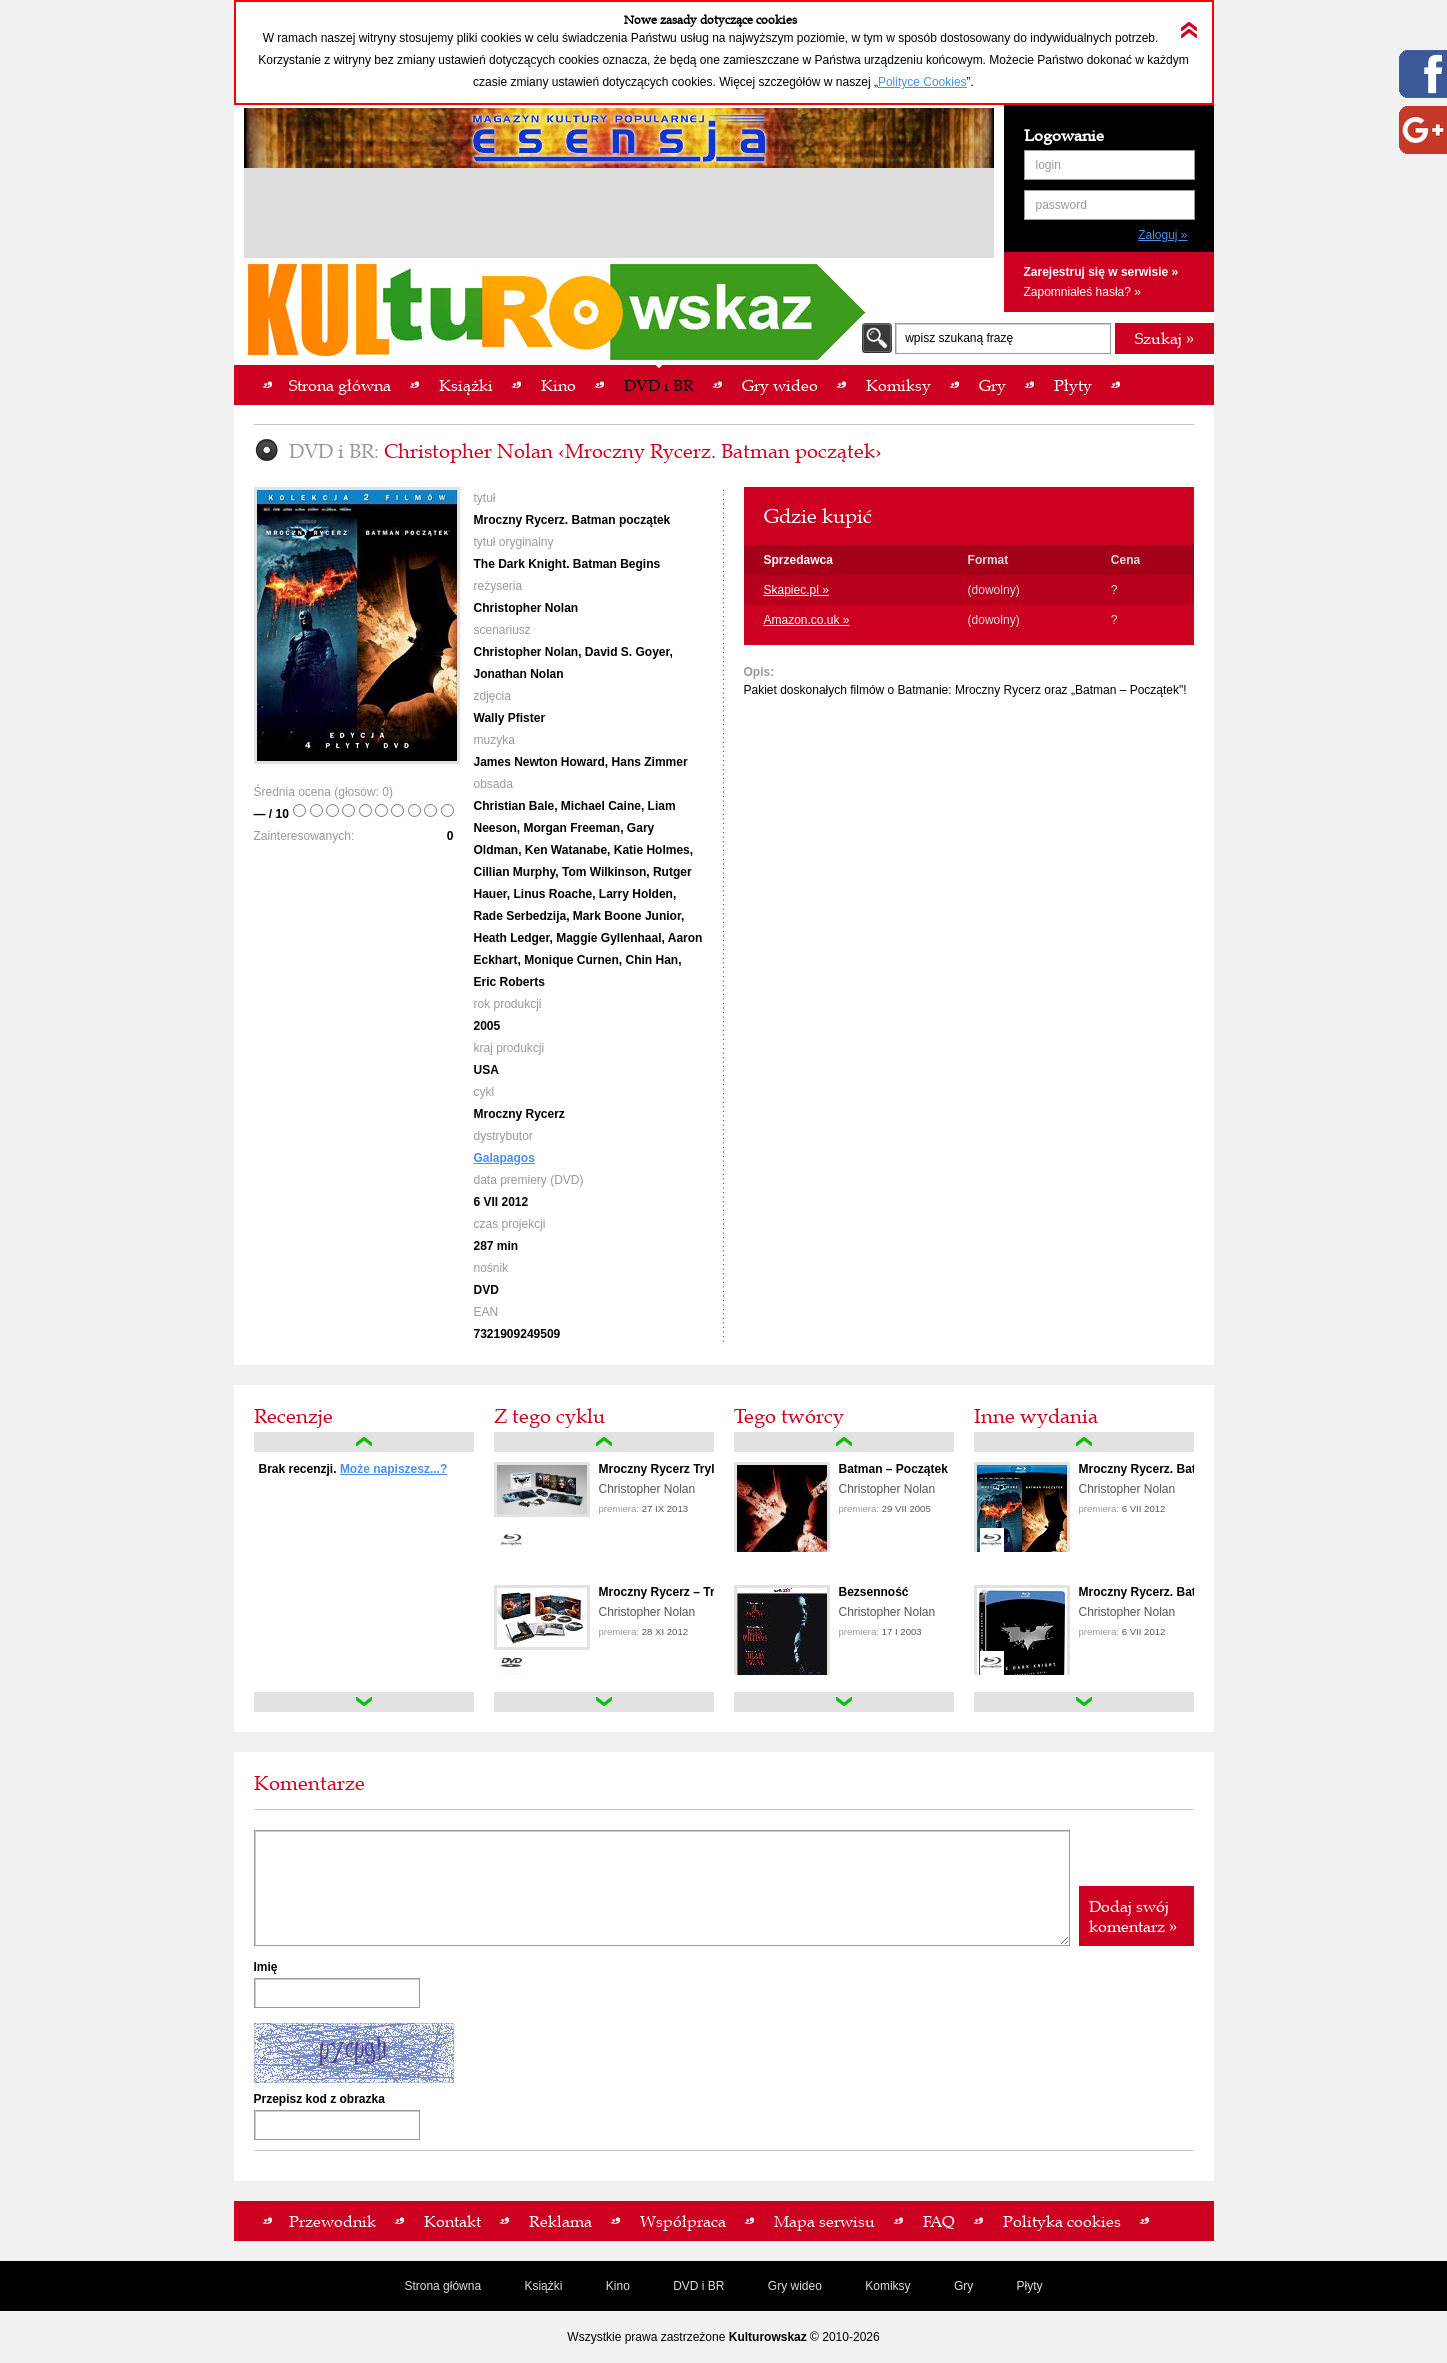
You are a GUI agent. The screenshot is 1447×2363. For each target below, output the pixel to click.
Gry (963, 2286)
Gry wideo (795, 2286)
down (364, 1702)
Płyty (1030, 2286)
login (1048, 165)
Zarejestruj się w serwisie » (1101, 272)
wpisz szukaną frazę (959, 338)
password (1061, 205)
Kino (618, 2286)
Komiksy (887, 2286)
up (364, 1442)
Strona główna (442, 2286)
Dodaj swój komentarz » (1133, 1916)
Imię (266, 1967)
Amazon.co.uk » (807, 620)
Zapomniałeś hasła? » (1082, 292)
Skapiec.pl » (796, 590)
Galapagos (504, 1158)
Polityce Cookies (922, 82)
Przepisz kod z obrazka (319, 2099)
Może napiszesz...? (393, 1469)
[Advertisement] (619, 216)
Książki (543, 2286)
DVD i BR (698, 2286)
